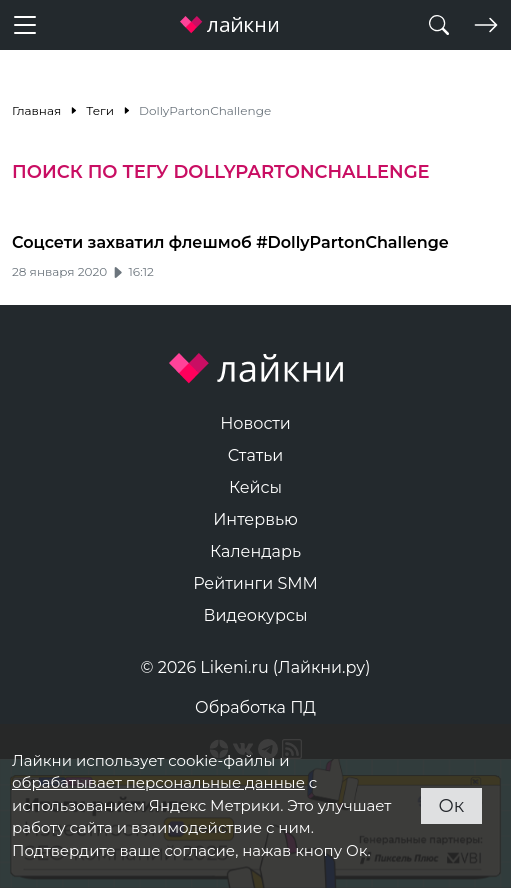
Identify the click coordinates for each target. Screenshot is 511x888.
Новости (255, 423)
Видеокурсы (256, 615)
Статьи (256, 455)
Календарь (255, 551)
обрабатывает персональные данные (158, 782)
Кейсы (255, 487)
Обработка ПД (255, 707)
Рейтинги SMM (255, 583)
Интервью (255, 519)
